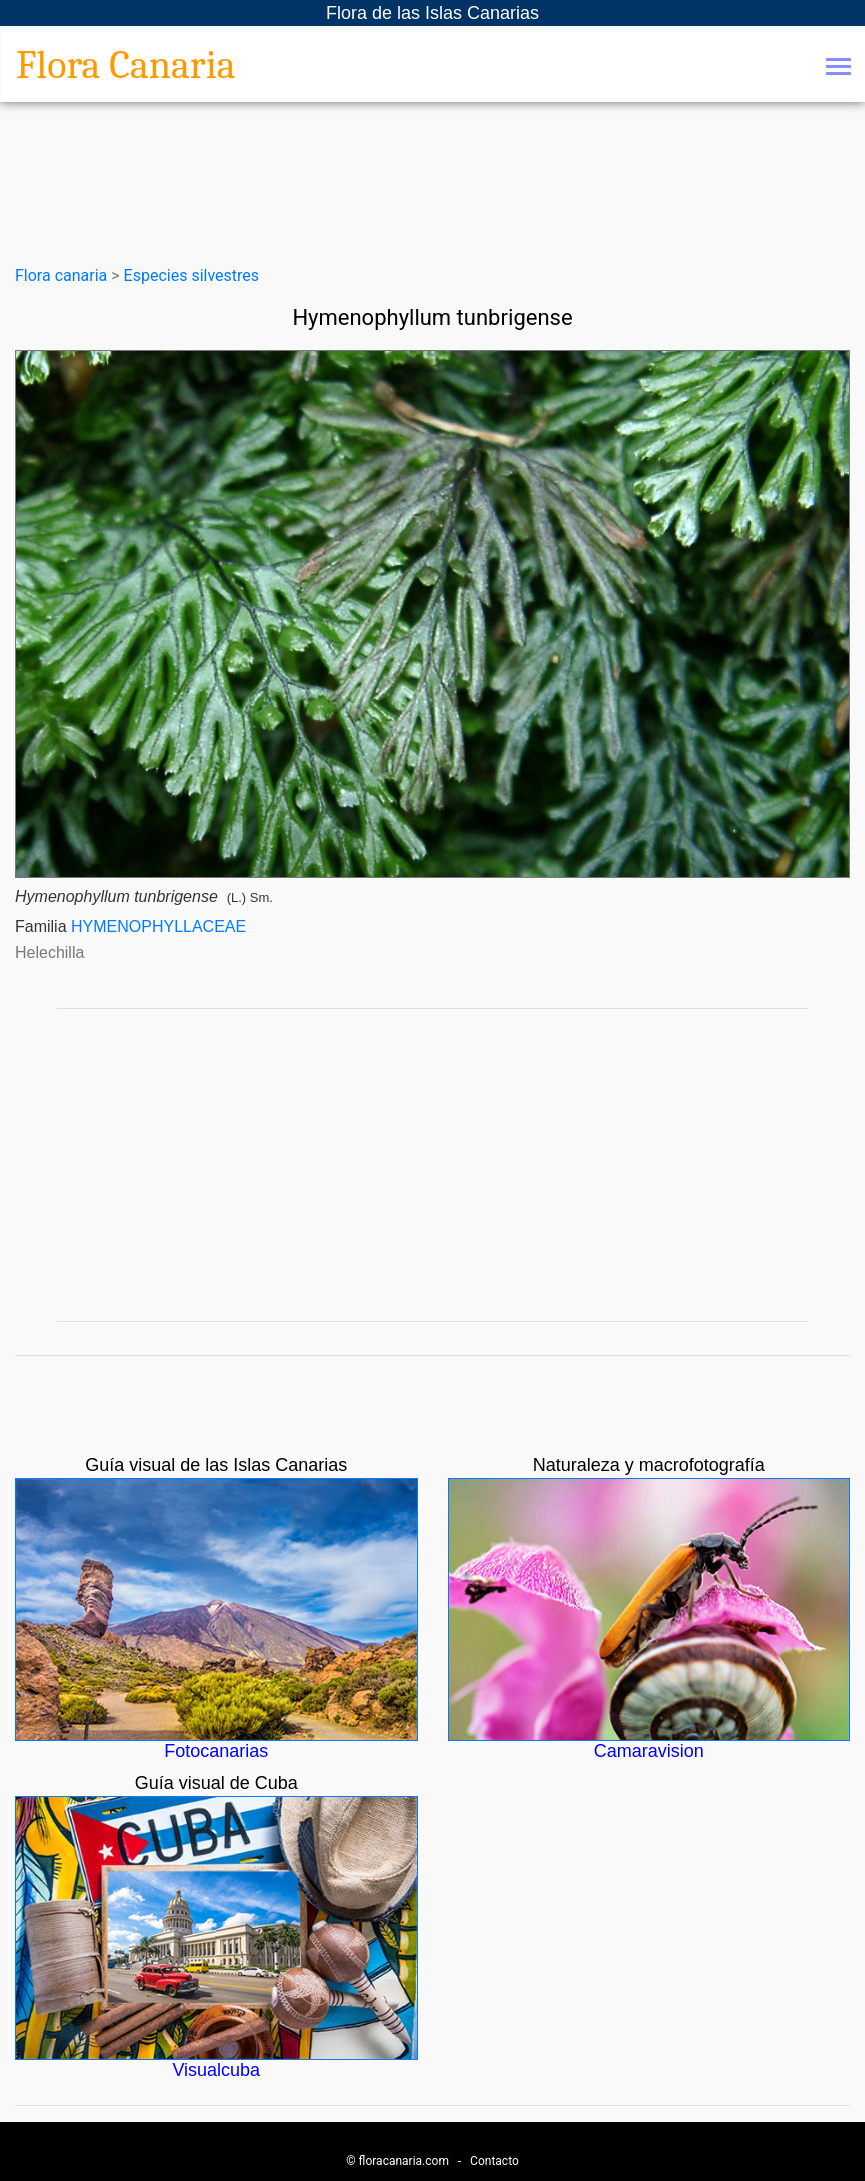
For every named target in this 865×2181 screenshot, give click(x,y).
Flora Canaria (126, 65)
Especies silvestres (191, 275)
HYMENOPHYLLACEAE (158, 926)
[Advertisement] (433, 1165)
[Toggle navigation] (838, 68)
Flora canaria (61, 275)
